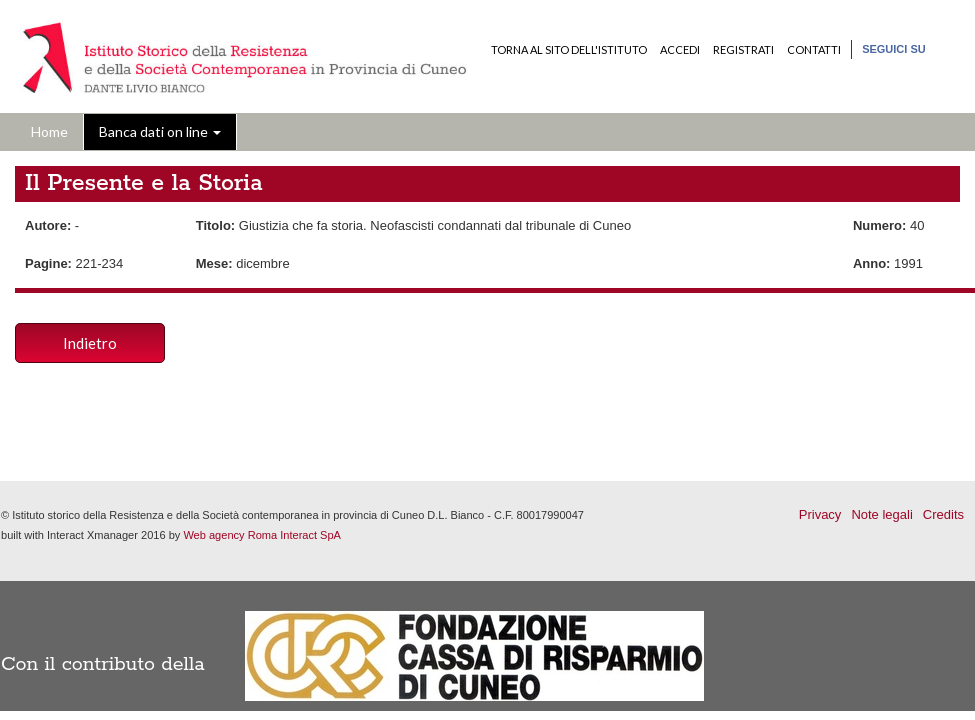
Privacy (820, 514)
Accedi (680, 49)
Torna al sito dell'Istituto (569, 49)
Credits (943, 514)
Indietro (90, 343)
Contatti (814, 49)
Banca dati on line (160, 131)
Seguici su (894, 49)
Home (49, 131)
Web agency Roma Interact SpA (262, 535)
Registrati (743, 49)
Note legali (881, 514)
